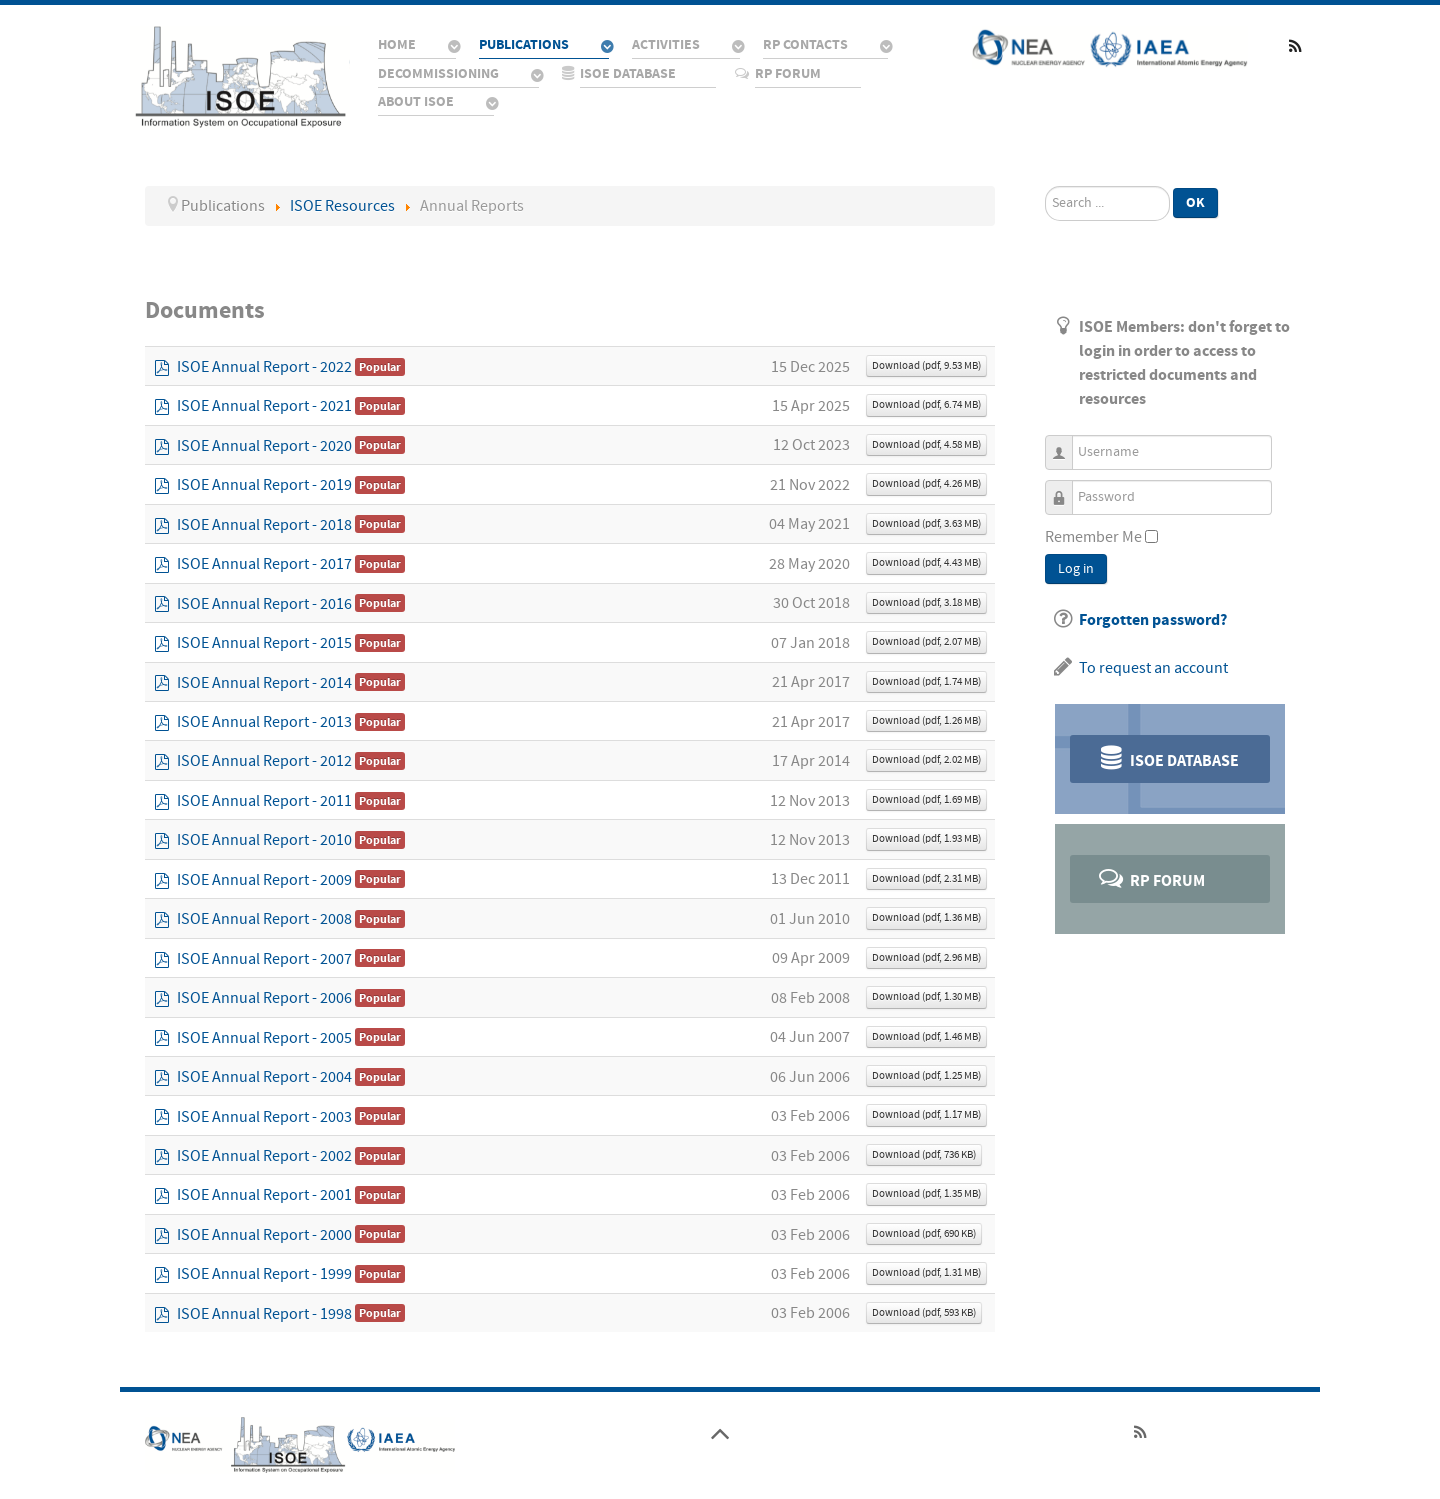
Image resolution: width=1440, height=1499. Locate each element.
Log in (1076, 569)
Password (1066, 488)
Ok (1195, 202)
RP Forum (1150, 877)
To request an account (1153, 668)
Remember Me (1093, 537)
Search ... (1045, 186)
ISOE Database (1167, 757)
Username (1066, 443)
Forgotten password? (1153, 620)
